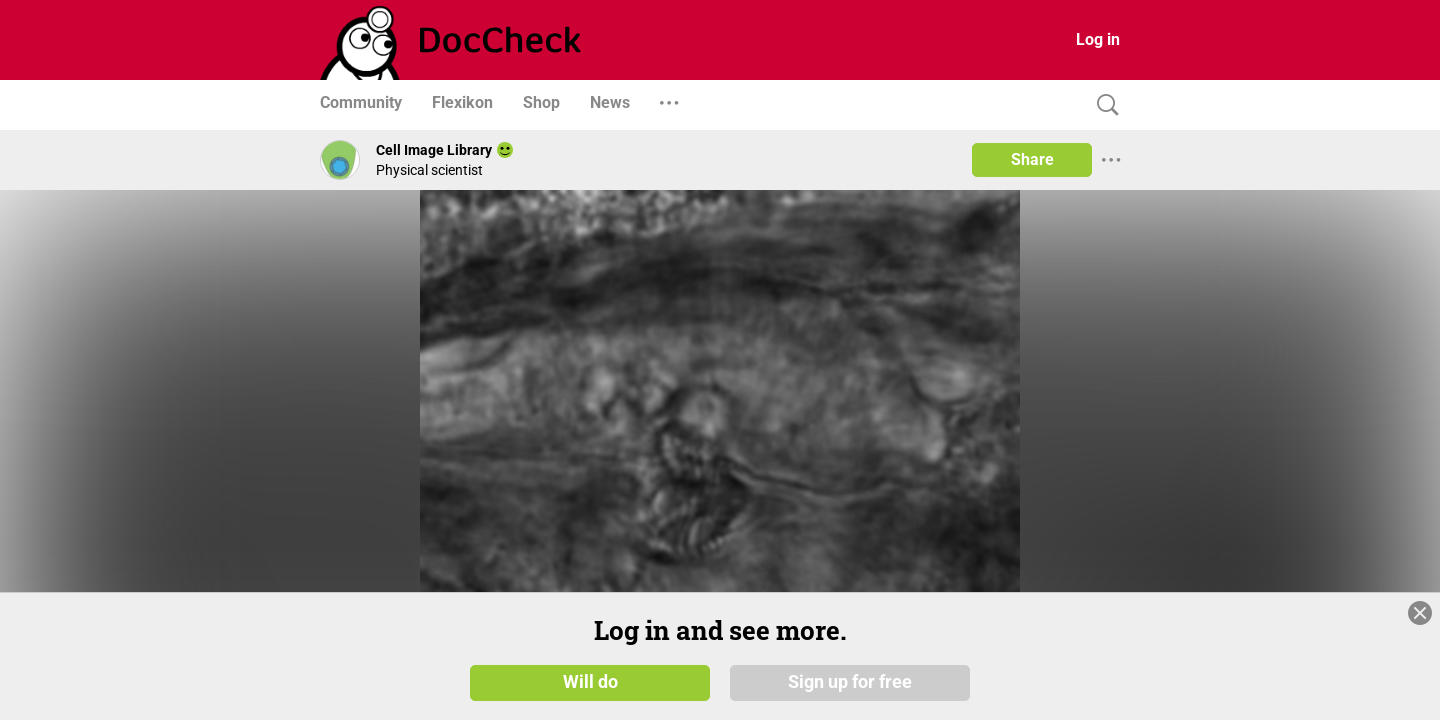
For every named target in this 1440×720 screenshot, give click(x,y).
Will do (590, 682)
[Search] (1103, 105)
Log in (1098, 39)
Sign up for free (850, 682)
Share (1032, 159)
